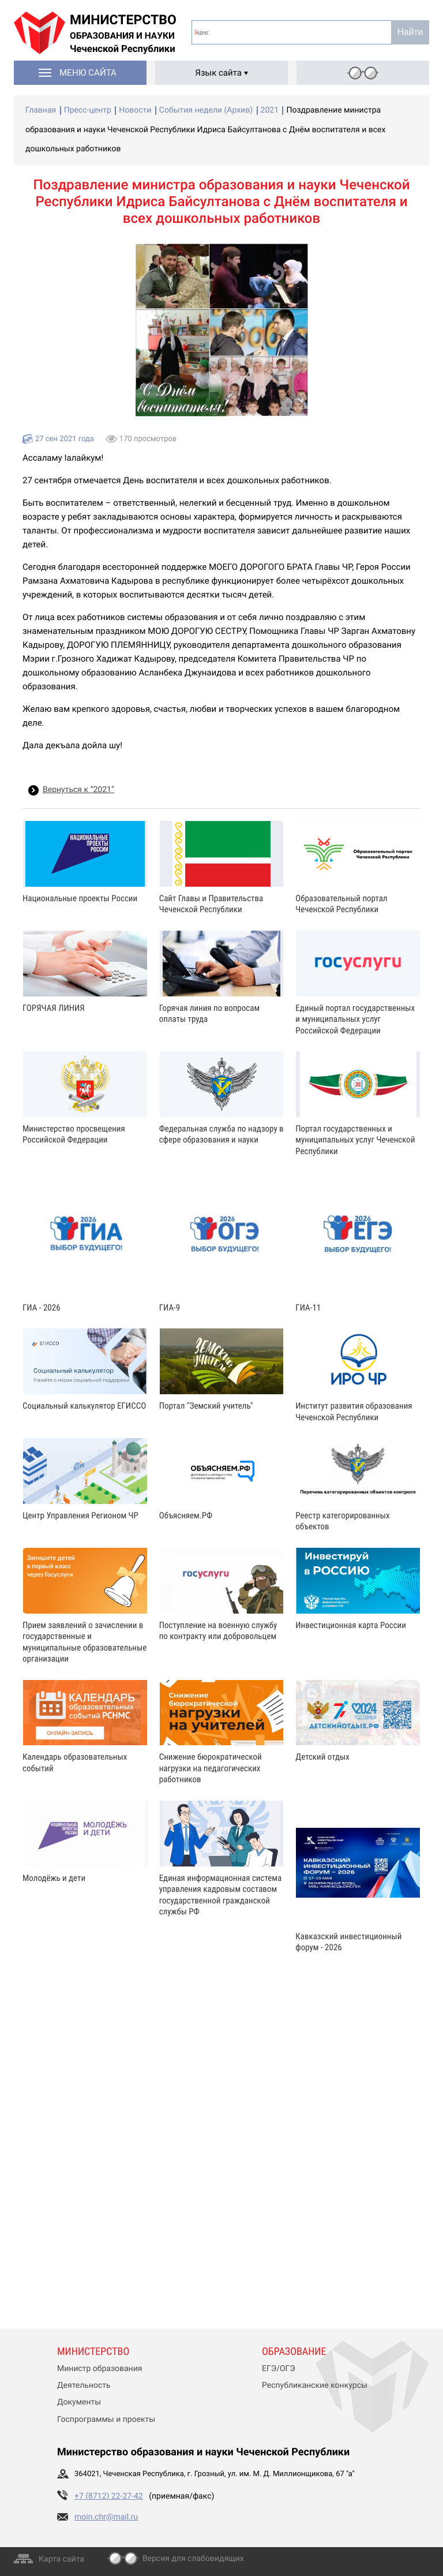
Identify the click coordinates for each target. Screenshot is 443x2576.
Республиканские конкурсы (314, 2385)
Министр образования (99, 2368)
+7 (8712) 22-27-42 (108, 2496)
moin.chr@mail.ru (106, 2517)
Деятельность (84, 2385)
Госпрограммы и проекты (106, 2419)
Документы (79, 2402)
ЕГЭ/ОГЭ (278, 2368)
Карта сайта (61, 2559)
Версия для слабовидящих (193, 2558)
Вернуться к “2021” (78, 789)
